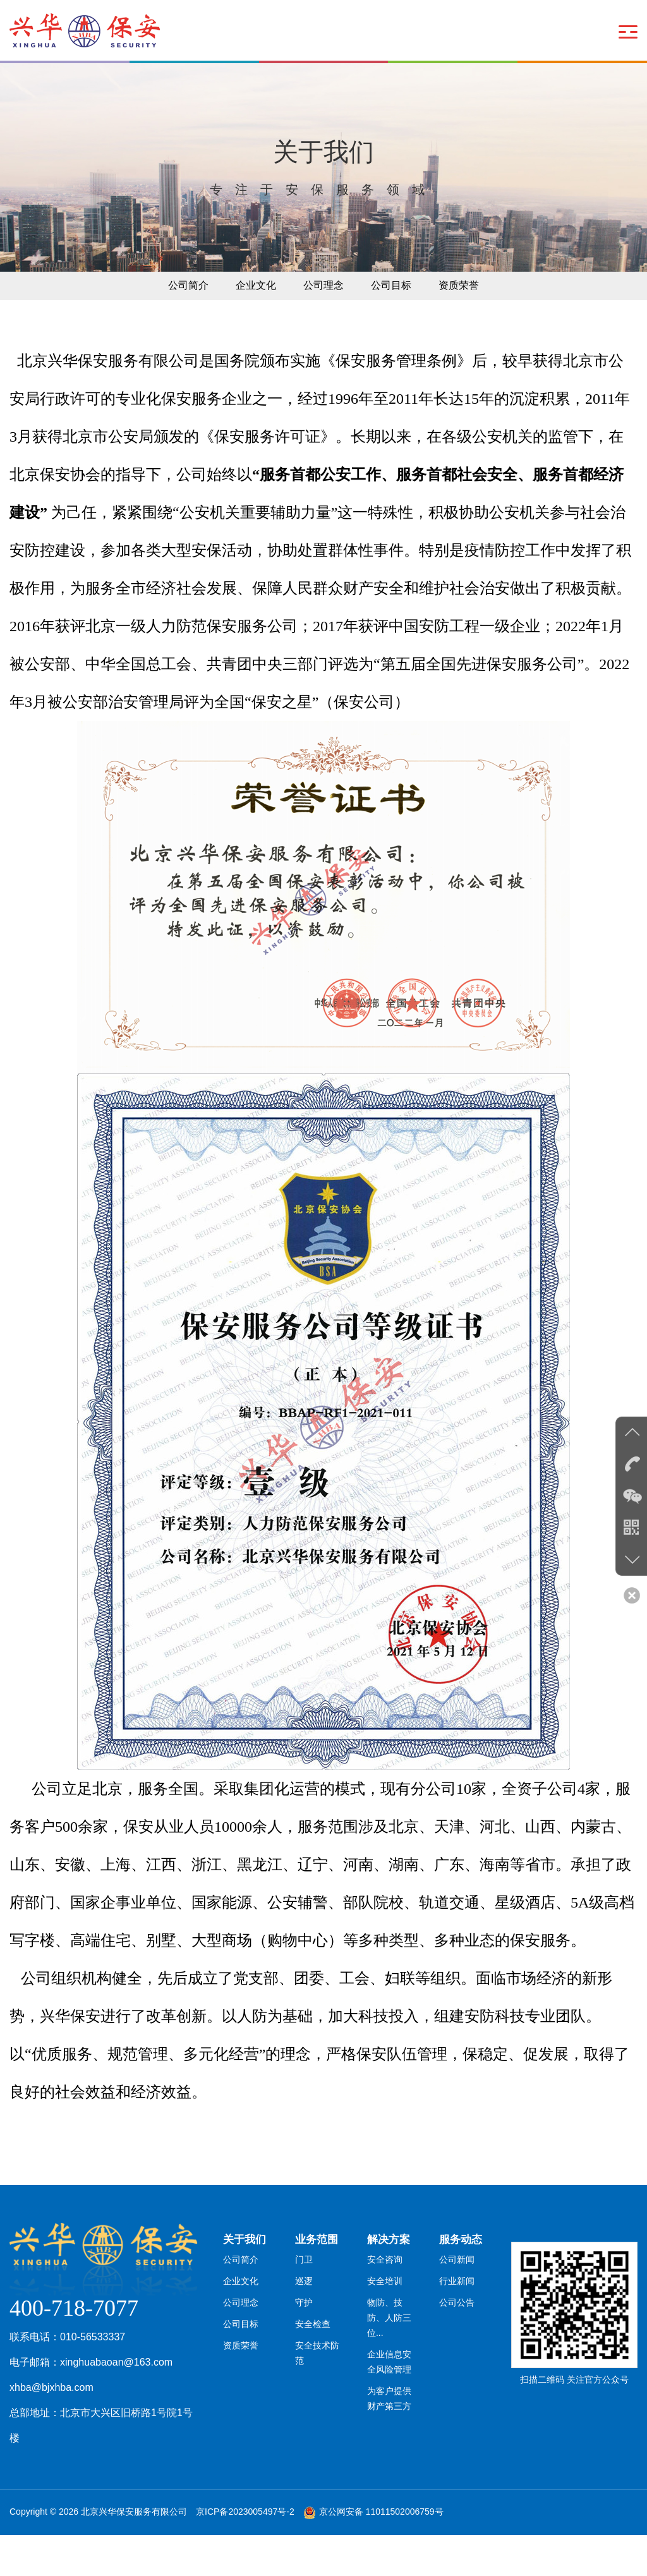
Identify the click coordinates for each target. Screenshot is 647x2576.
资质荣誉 (472, 323)
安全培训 (384, 2332)
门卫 (304, 2309)
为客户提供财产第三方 (393, 2438)
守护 (304, 2355)
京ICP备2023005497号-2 (245, 2553)
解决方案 (390, 2281)
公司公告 (457, 2355)
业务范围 (318, 2281)
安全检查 (312, 2378)
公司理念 (323, 323)
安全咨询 (384, 2309)
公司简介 (174, 323)
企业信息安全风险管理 (393, 2400)
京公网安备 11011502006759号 (381, 2553)
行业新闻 (457, 2332)
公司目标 (398, 323)
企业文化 (249, 323)
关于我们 (246, 2281)
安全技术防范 (321, 2400)
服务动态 (462, 2281)
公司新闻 (457, 2309)
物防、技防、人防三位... (393, 2362)
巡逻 (304, 2332)
